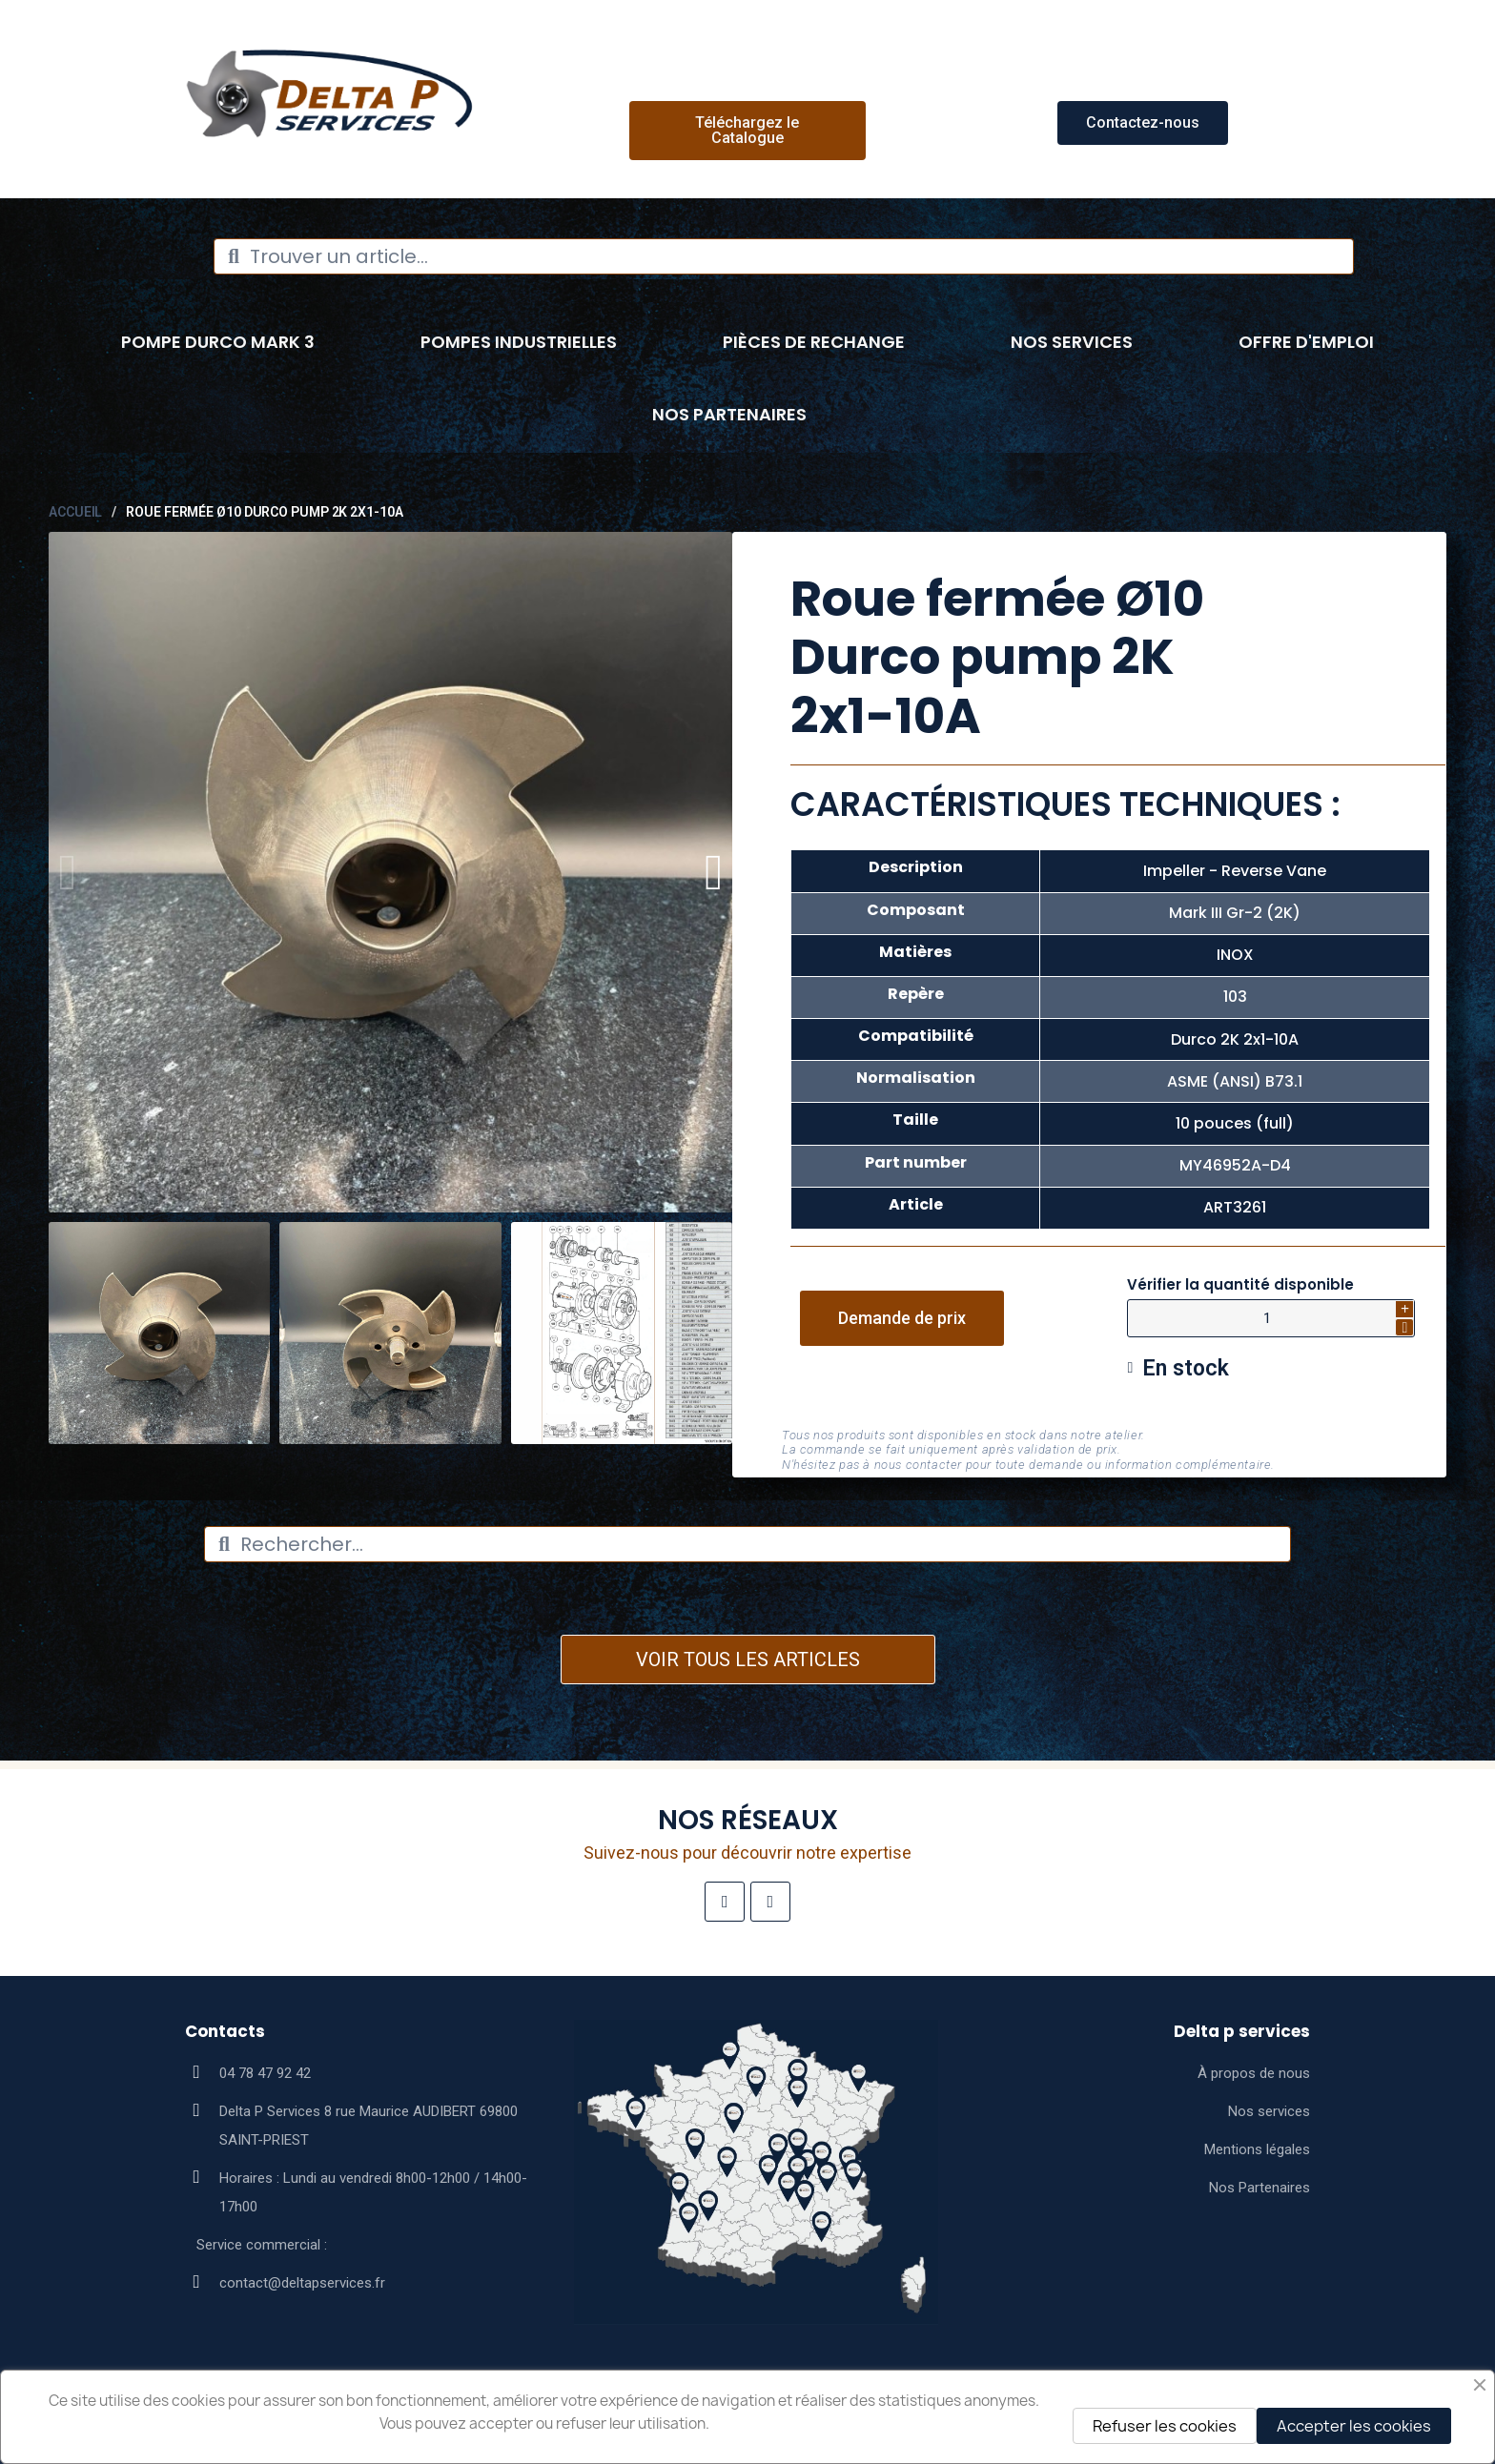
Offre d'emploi (1306, 342)
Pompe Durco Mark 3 (218, 342)
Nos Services (1072, 342)
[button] (747, 130)
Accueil (75, 512)
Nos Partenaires (729, 414)
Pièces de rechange (814, 342)
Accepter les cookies (1354, 2425)
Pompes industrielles (518, 342)
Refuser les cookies (1165, 2425)
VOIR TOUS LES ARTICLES (748, 1659)
